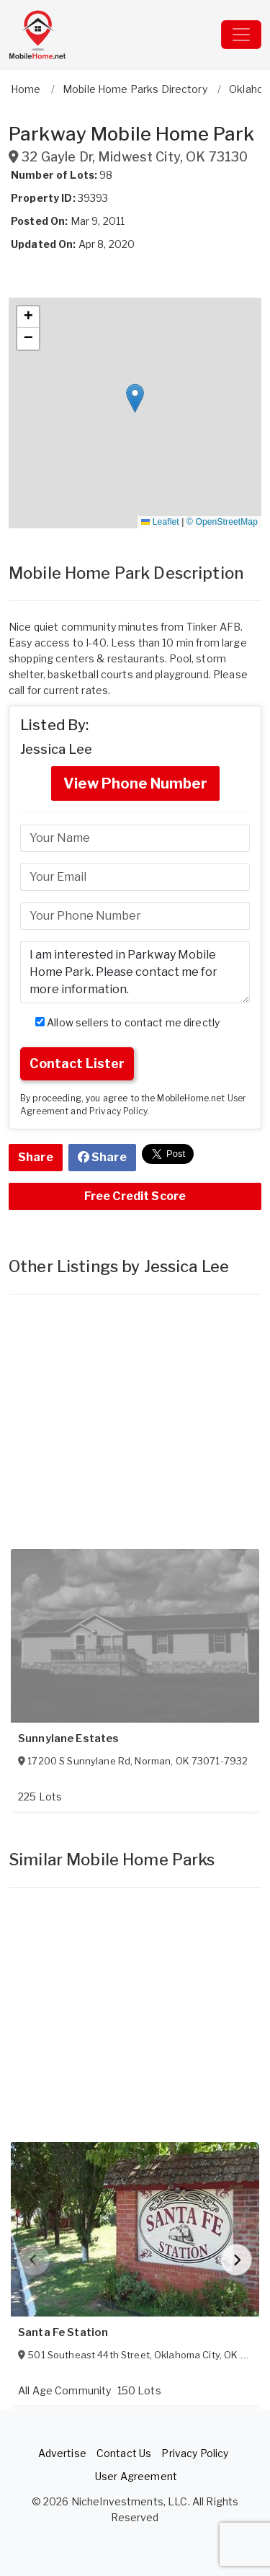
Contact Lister (77, 1063)
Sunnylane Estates (68, 1738)
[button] (135, 398)
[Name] (135, 838)
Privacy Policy (118, 1111)
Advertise (62, 2453)
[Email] (135, 877)
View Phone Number (135, 783)
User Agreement (136, 2476)
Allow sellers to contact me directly (127, 1022)
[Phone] (135, 916)
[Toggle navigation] (241, 34)
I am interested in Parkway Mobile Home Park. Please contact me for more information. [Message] (135, 972)
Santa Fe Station (63, 2332)
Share (35, 1157)
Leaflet (160, 522)
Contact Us (123, 2453)
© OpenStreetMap (222, 522)
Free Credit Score (135, 1196)
